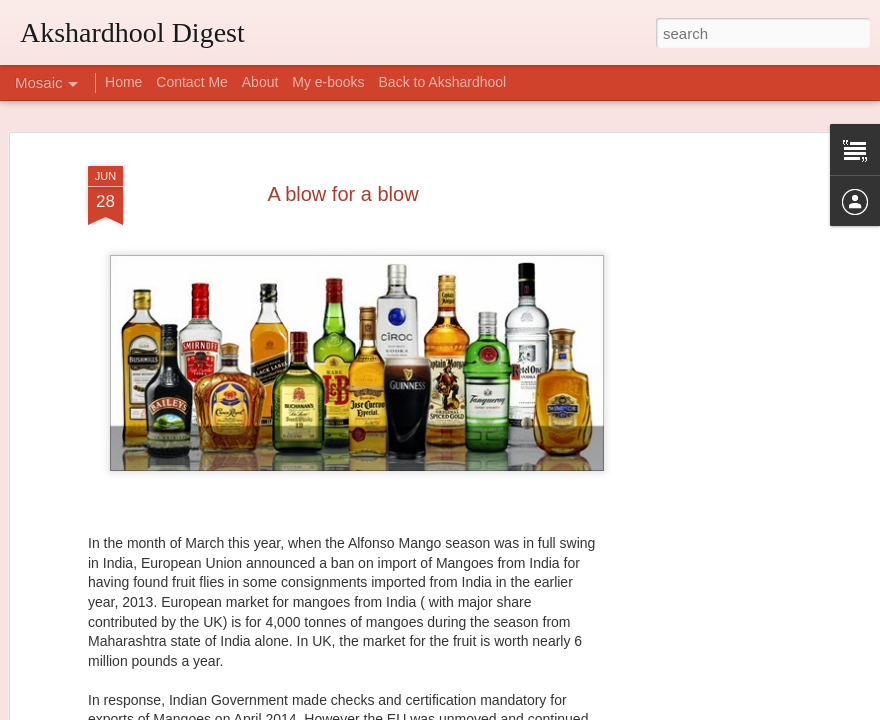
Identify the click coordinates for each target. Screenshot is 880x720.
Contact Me (192, 82)
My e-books (328, 82)
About (260, 82)
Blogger (502, 709)
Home (123, 82)
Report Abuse (561, 709)
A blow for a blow (342, 154)
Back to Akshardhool (443, 82)
